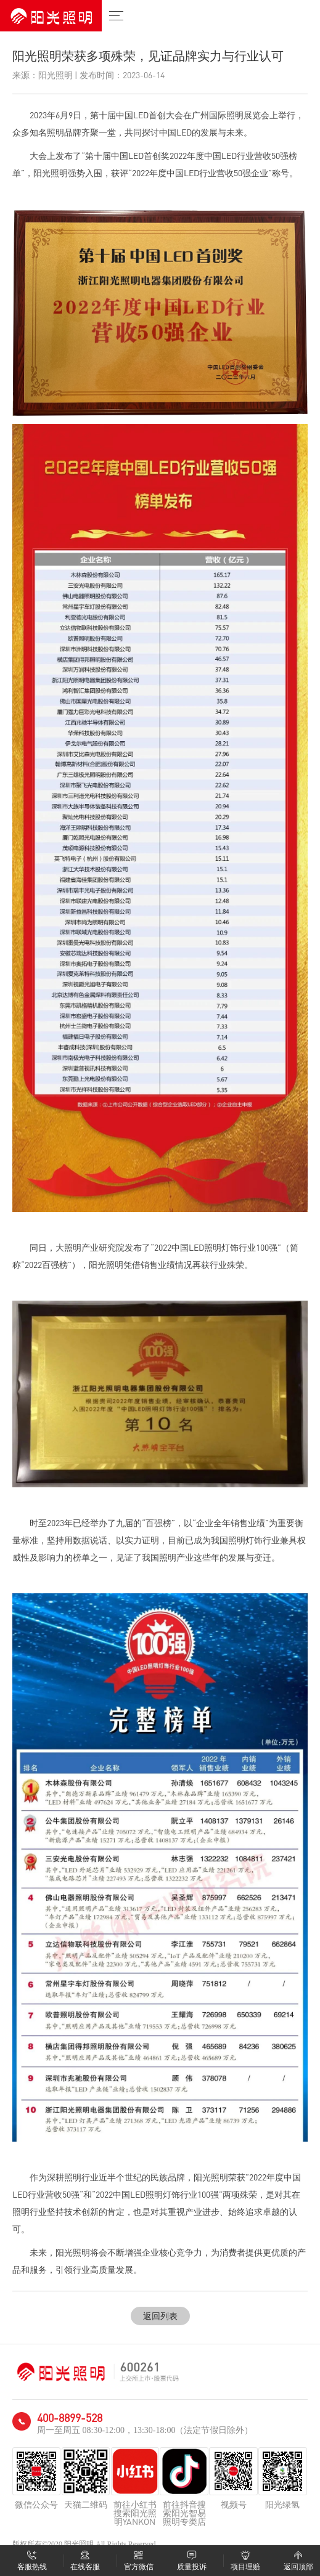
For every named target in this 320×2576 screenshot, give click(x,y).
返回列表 (160, 2315)
